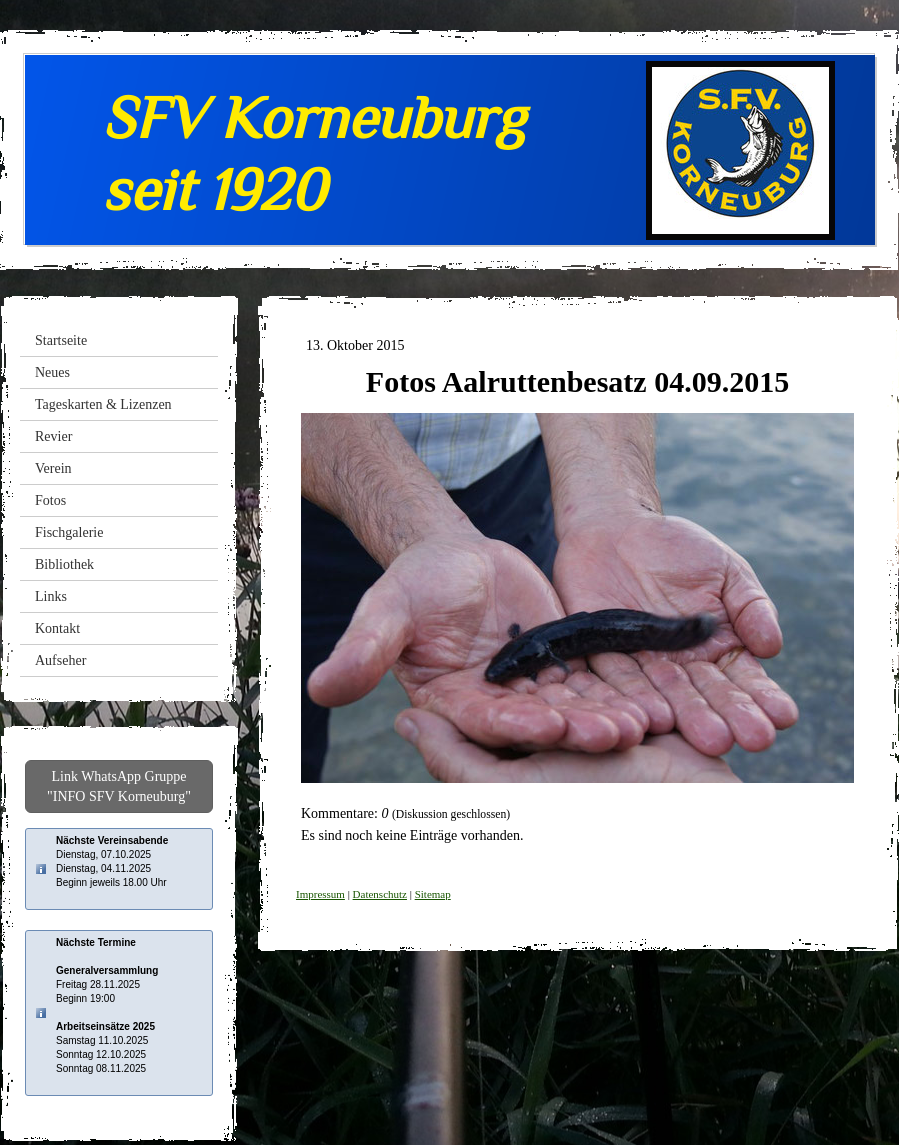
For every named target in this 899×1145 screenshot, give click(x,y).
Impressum (320, 894)
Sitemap (433, 894)
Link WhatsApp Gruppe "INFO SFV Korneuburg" (119, 786)
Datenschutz (380, 894)
